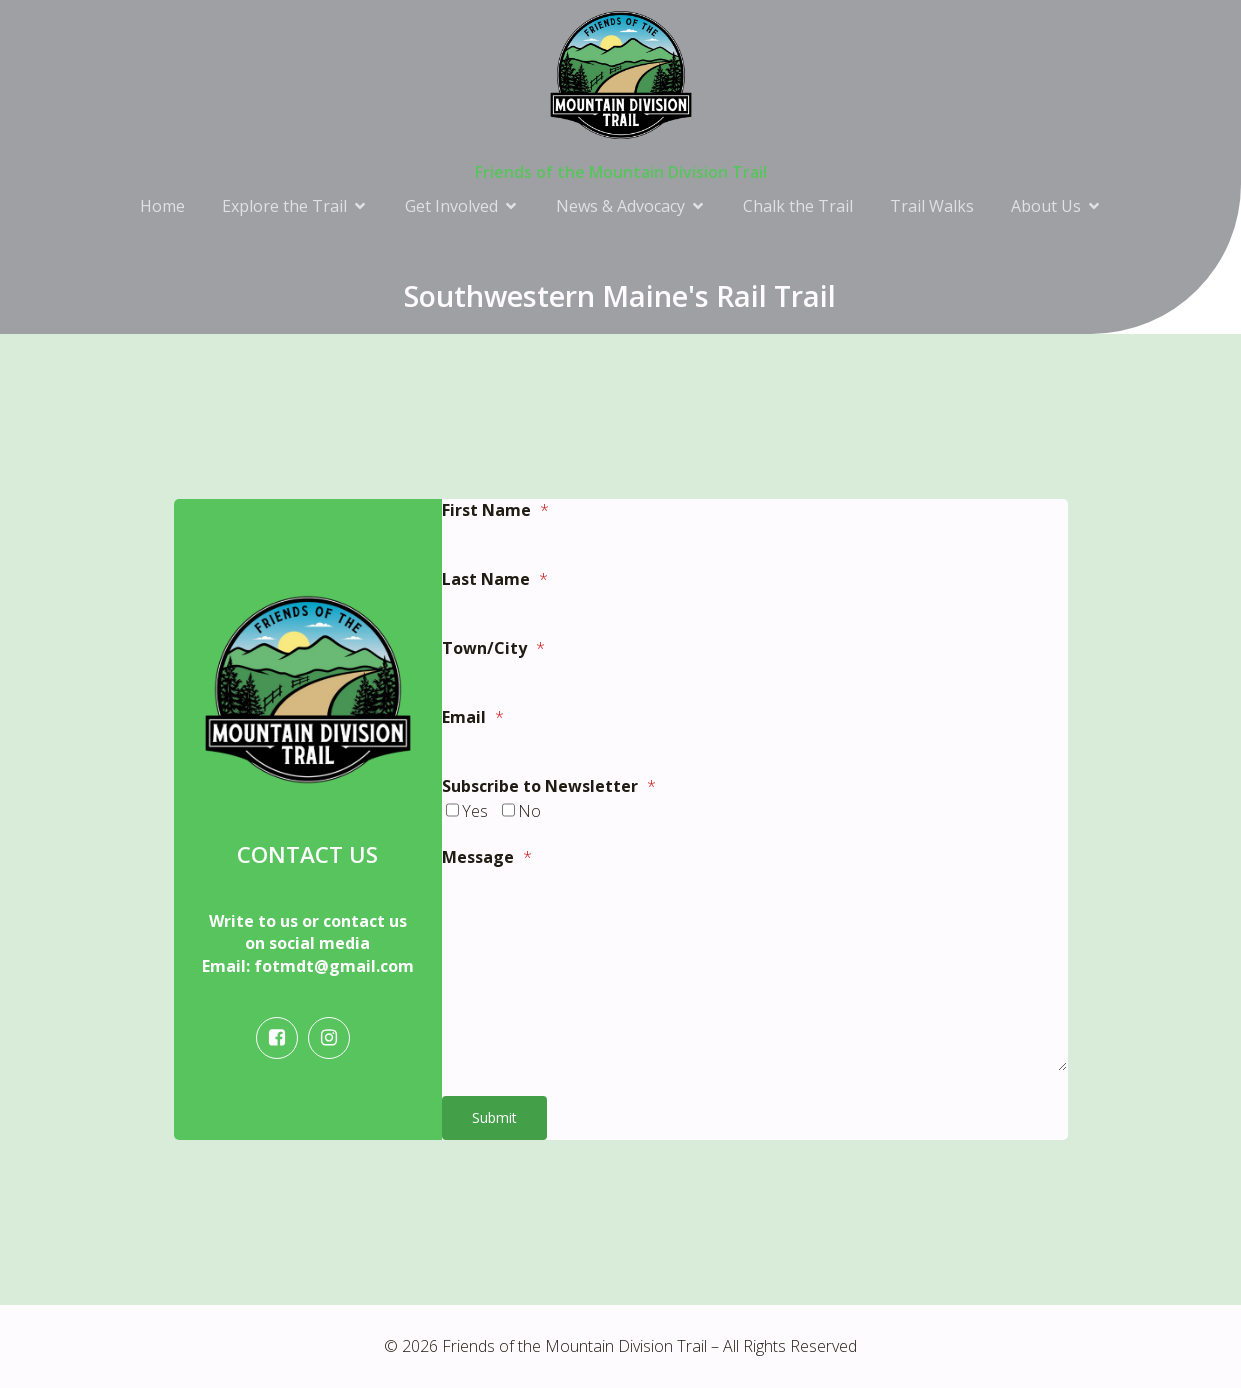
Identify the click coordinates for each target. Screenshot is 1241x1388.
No (529, 811)
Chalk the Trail (798, 206)
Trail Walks (932, 206)
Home (162, 206)
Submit (494, 1117)
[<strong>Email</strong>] (755, 748)
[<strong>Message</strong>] (755, 971)
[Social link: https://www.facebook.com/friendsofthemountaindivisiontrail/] (282, 1038)
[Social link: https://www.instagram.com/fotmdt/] (334, 1038)
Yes (475, 811)
